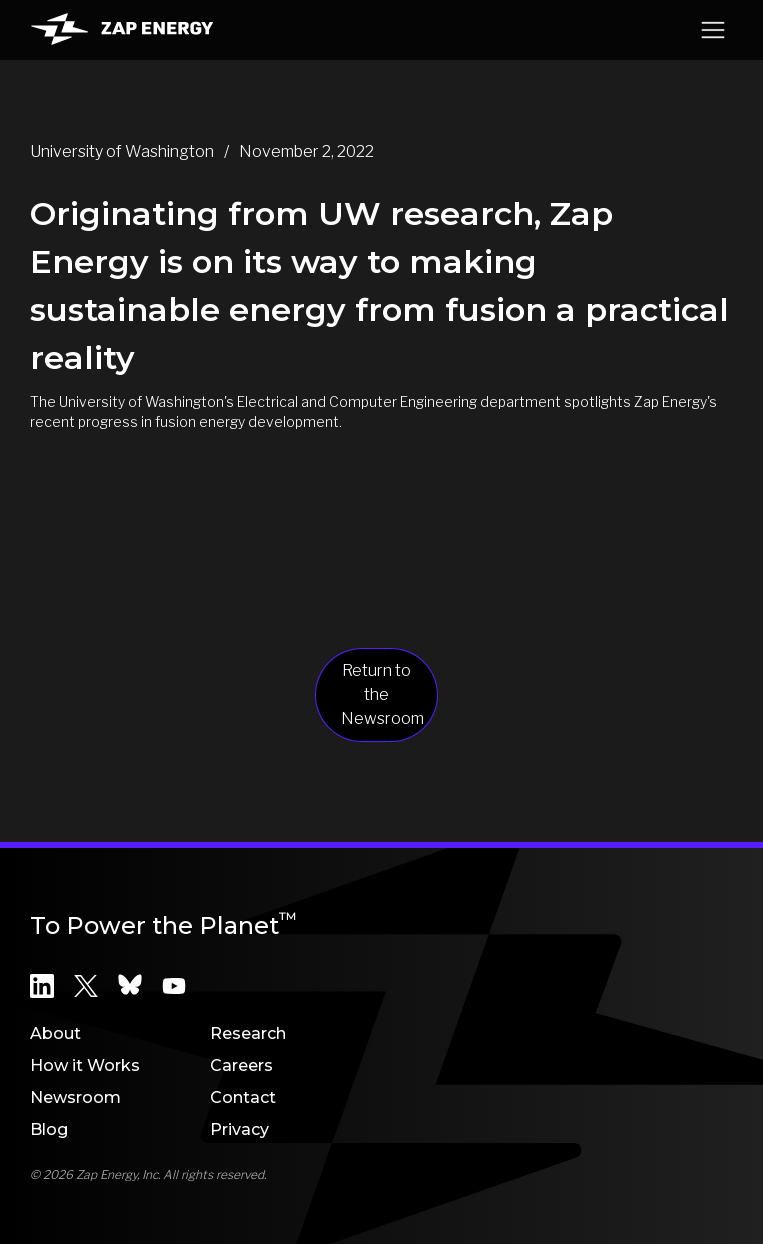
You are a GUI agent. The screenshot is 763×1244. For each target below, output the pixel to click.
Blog (49, 1129)
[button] (713, 30)
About (55, 1033)
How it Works (85, 1065)
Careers (241, 1065)
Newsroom (75, 1097)
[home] (122, 29)
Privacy (239, 1129)
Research (248, 1033)
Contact (243, 1097)
